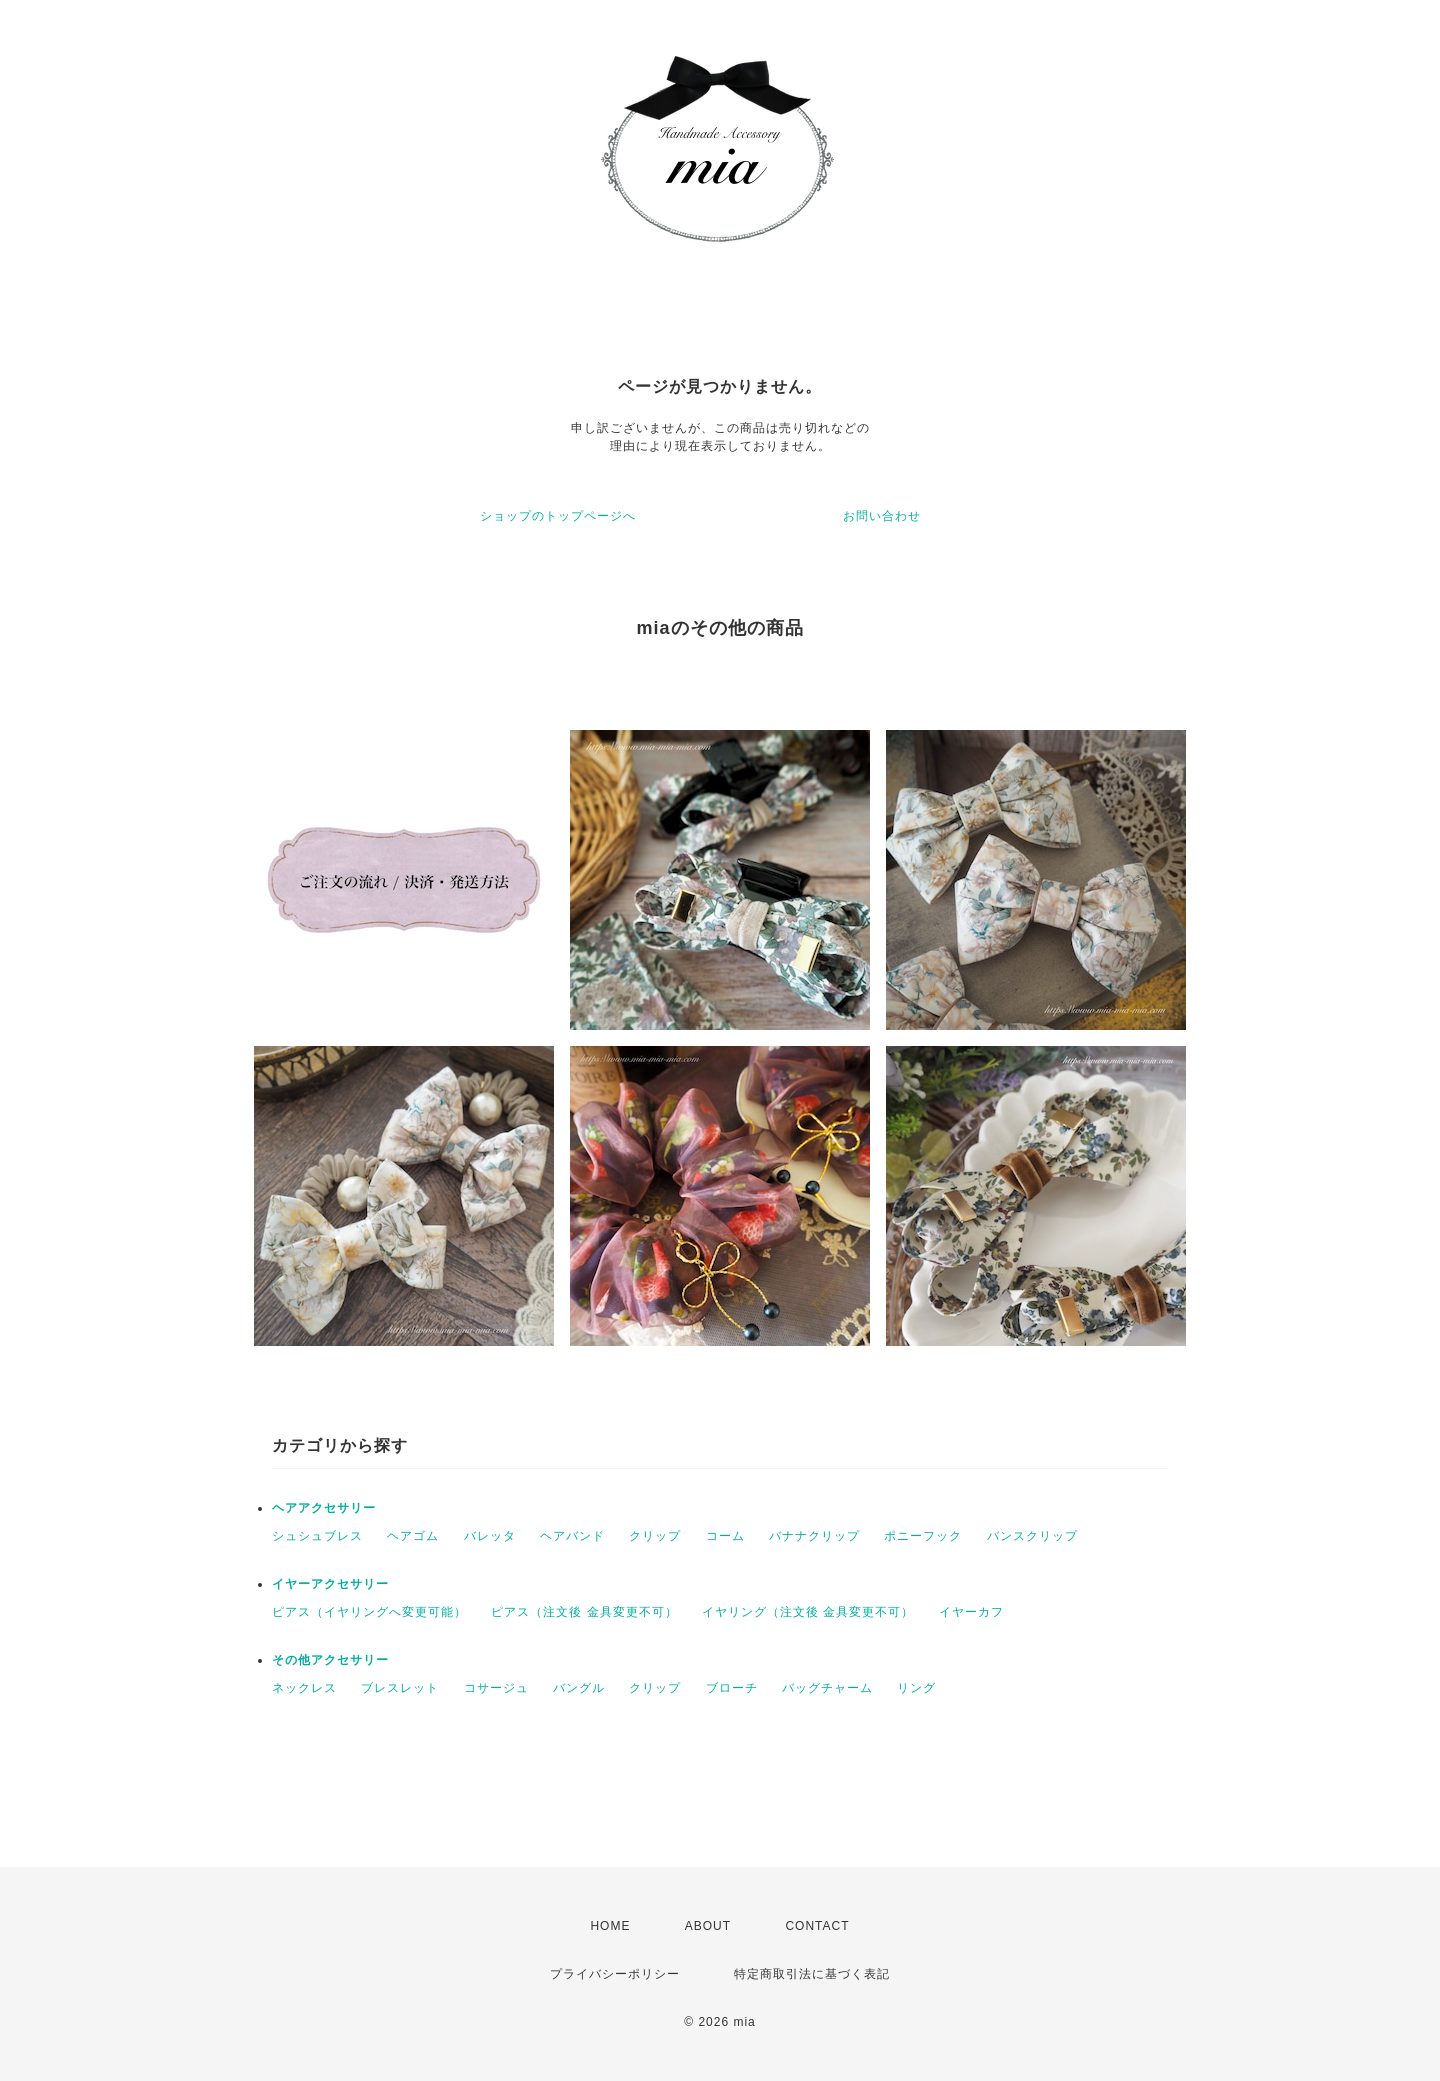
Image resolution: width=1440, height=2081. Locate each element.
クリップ (655, 1536)
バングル (579, 1688)
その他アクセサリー (330, 1660)
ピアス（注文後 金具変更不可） (584, 1612)
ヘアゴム (413, 1536)
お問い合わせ (882, 516)
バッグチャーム (827, 1688)
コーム (725, 1536)
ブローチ (732, 1688)
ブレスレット (400, 1688)
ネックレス (304, 1688)
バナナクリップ (814, 1536)
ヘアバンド (572, 1536)
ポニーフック (923, 1536)
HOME (610, 1926)
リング (916, 1688)
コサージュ (496, 1688)
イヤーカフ (971, 1612)
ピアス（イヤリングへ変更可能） (369, 1612)
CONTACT (817, 1926)
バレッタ (490, 1536)
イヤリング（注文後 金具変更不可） (808, 1612)
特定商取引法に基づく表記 (812, 1974)
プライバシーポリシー (615, 1974)
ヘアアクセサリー (324, 1508)
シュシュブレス (317, 1536)
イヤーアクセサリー (330, 1584)
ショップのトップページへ (558, 516)
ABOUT (708, 1926)
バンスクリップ (1032, 1536)
